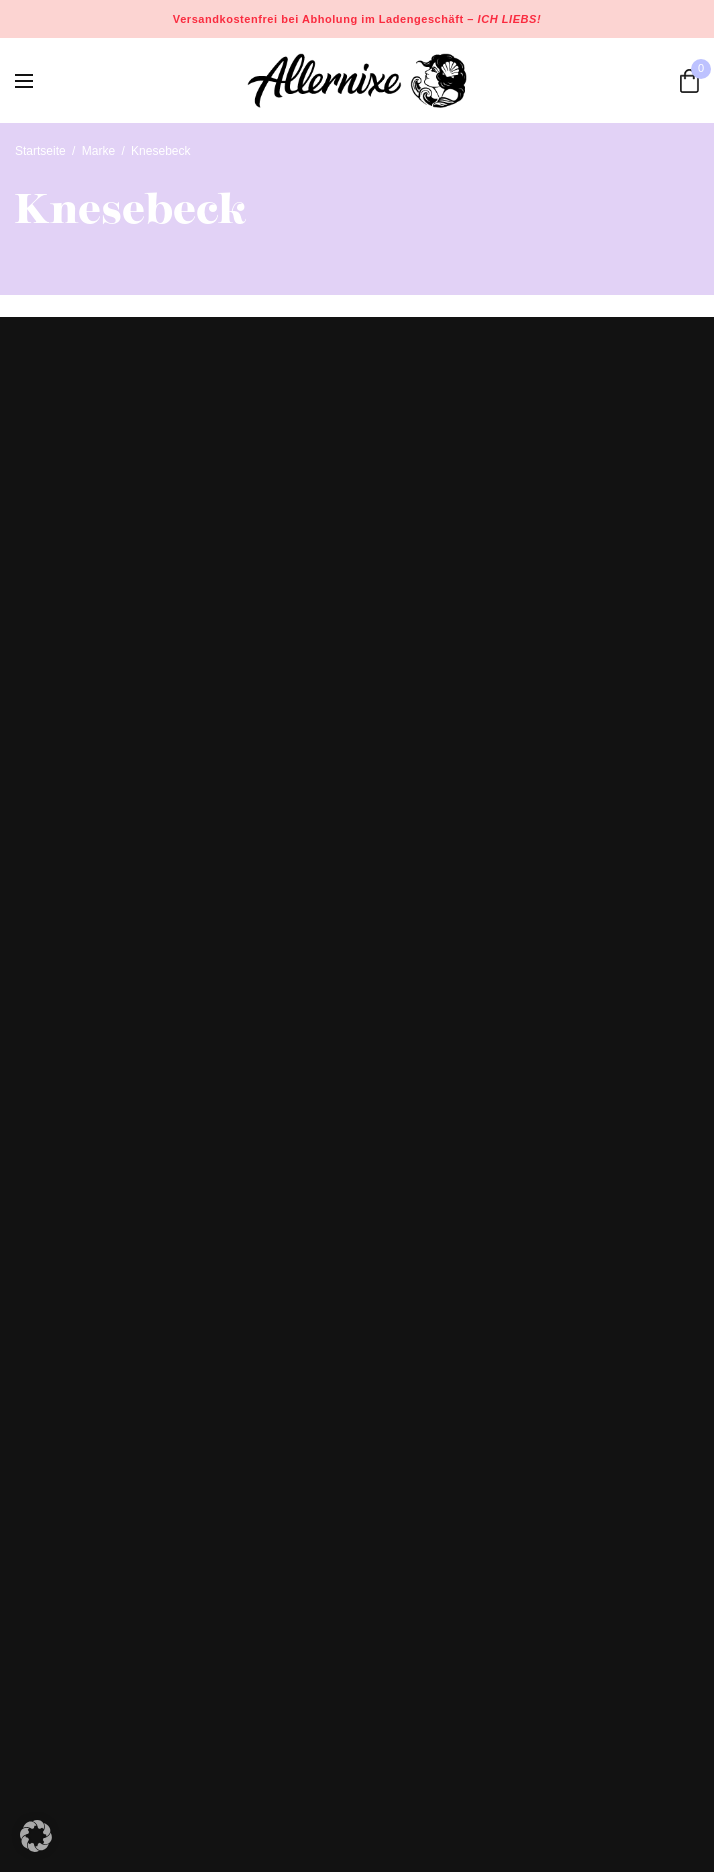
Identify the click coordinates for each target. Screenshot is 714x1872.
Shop (31, 1287)
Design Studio (58, 1315)
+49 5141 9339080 (73, 1152)
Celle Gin (44, 1402)
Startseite (40, 151)
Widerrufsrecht (60, 1546)
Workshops (50, 1344)
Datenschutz (54, 1575)
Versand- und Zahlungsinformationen (130, 1518)
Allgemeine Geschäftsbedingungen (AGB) (145, 1604)
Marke (98, 151)
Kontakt (38, 1373)
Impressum (49, 1633)
